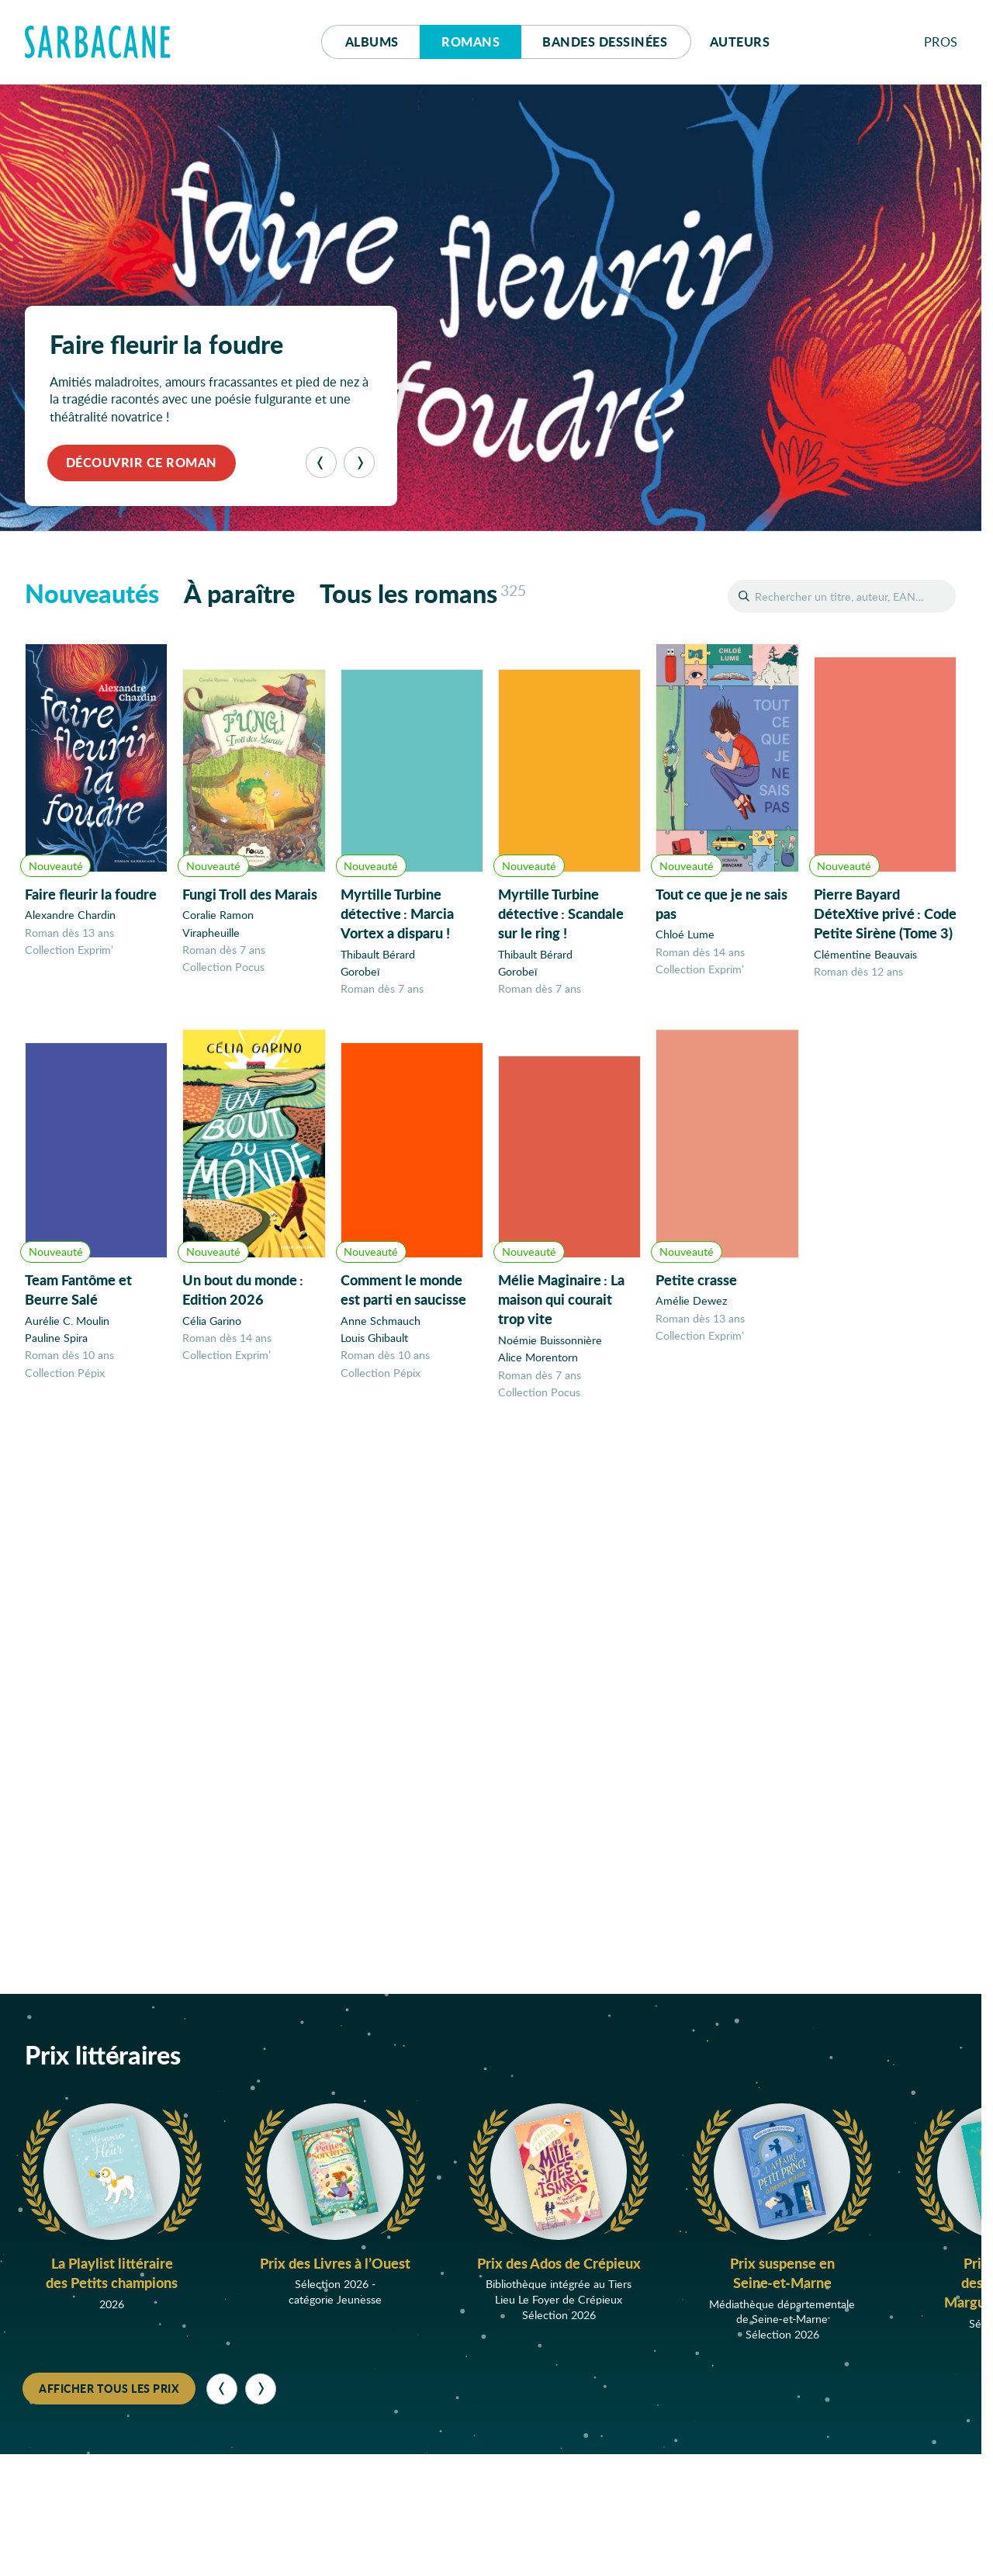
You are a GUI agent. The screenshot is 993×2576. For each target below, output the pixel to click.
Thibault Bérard (378, 955)
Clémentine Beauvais (865, 960)
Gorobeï (360, 973)
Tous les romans (423, 593)
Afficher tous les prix (109, 2388)
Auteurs (740, 41)
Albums (372, 41)
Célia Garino (211, 1333)
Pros (941, 41)
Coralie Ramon (218, 915)
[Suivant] (359, 462)
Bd (604, 41)
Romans (470, 41)
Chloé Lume (685, 938)
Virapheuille (211, 932)
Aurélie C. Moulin (67, 1329)
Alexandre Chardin (70, 914)
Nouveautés (92, 593)
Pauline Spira (56, 1347)
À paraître (239, 593)
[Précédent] (321, 462)
